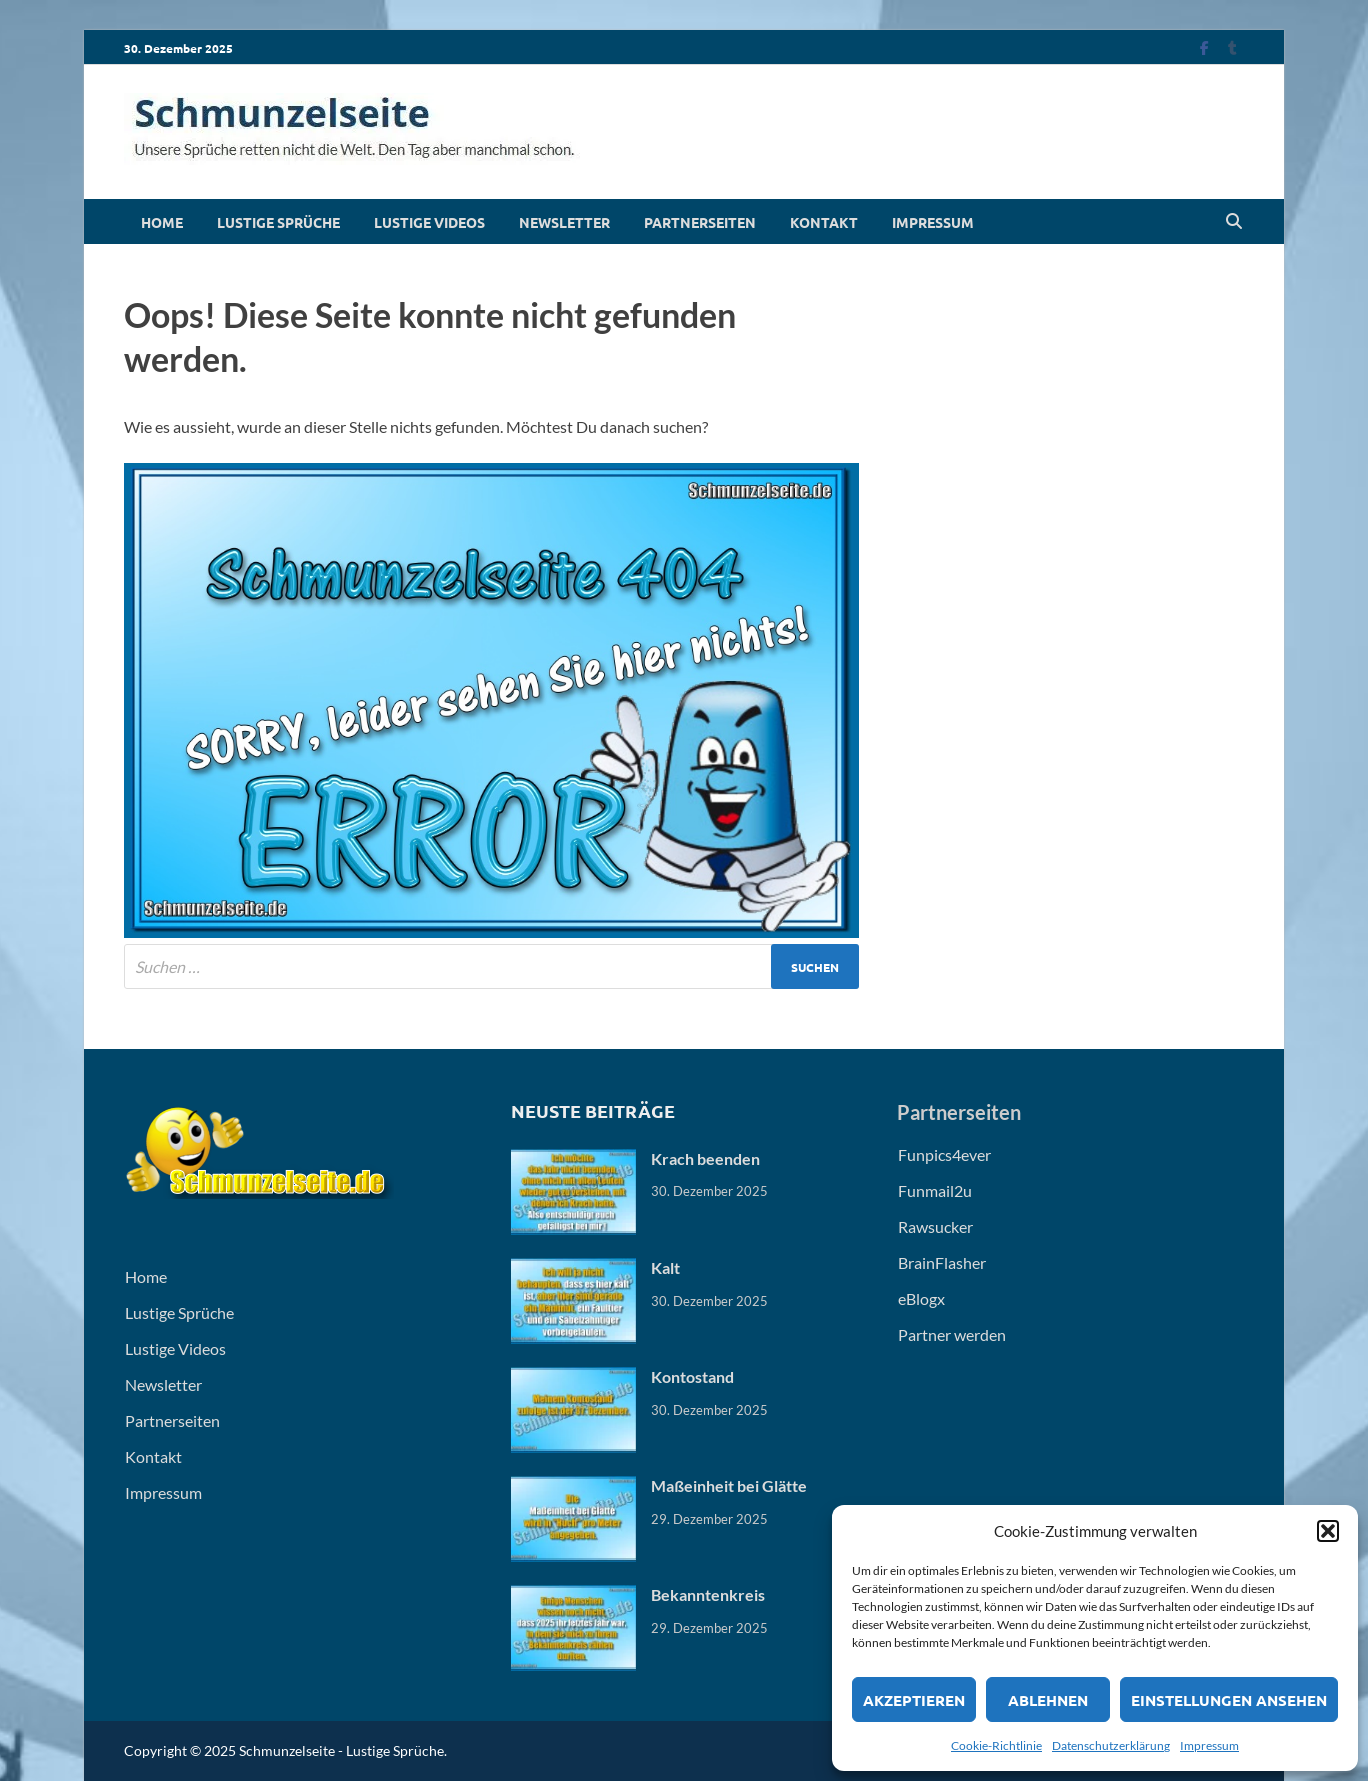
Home (162, 222)
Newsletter (564, 222)
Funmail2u (935, 1190)
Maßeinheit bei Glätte (729, 1485)
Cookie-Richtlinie (996, 1745)
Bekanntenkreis (708, 1594)
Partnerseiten (700, 222)
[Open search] (1234, 222)
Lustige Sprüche (278, 222)
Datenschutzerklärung (1111, 1745)
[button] (1328, 1531)
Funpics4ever (944, 1154)
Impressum (1209, 1745)
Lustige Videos (429, 222)
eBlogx (921, 1298)
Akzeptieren (914, 1700)
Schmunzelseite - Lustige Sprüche (341, 1750)
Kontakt (824, 222)
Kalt (665, 1267)
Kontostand (692, 1376)
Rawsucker (935, 1226)
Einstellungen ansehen (1229, 1700)
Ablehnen (1048, 1700)
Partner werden (952, 1334)
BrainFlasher (942, 1262)
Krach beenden (705, 1158)
